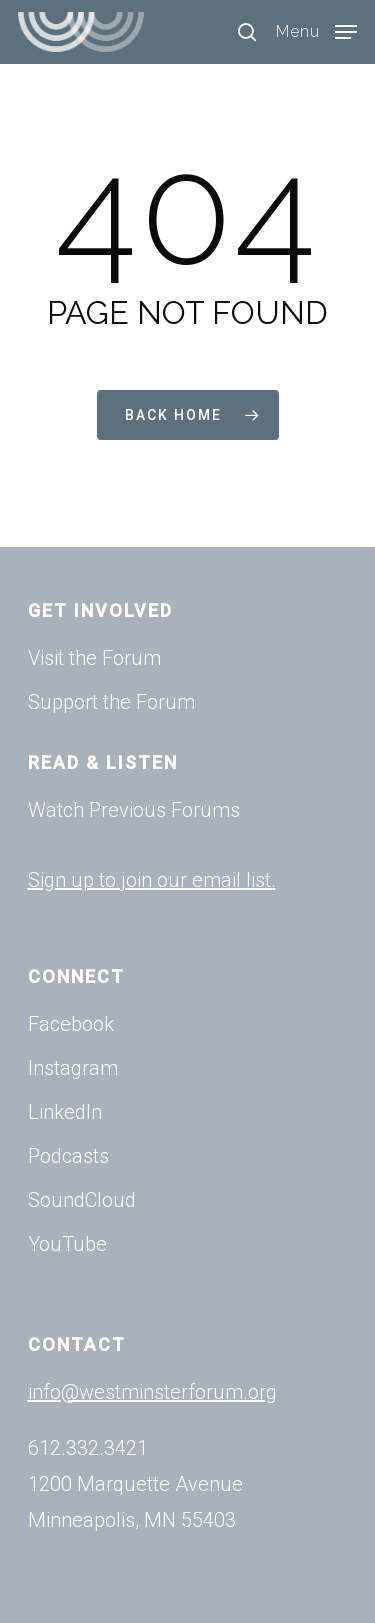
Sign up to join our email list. (152, 880)
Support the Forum (111, 702)
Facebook (71, 1024)
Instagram (73, 1068)
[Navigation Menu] (316, 30)
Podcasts (68, 1156)
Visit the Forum (94, 658)
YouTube (67, 1244)
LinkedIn (65, 1112)
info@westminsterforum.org (152, 1392)
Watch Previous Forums (134, 810)
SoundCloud (82, 1200)
